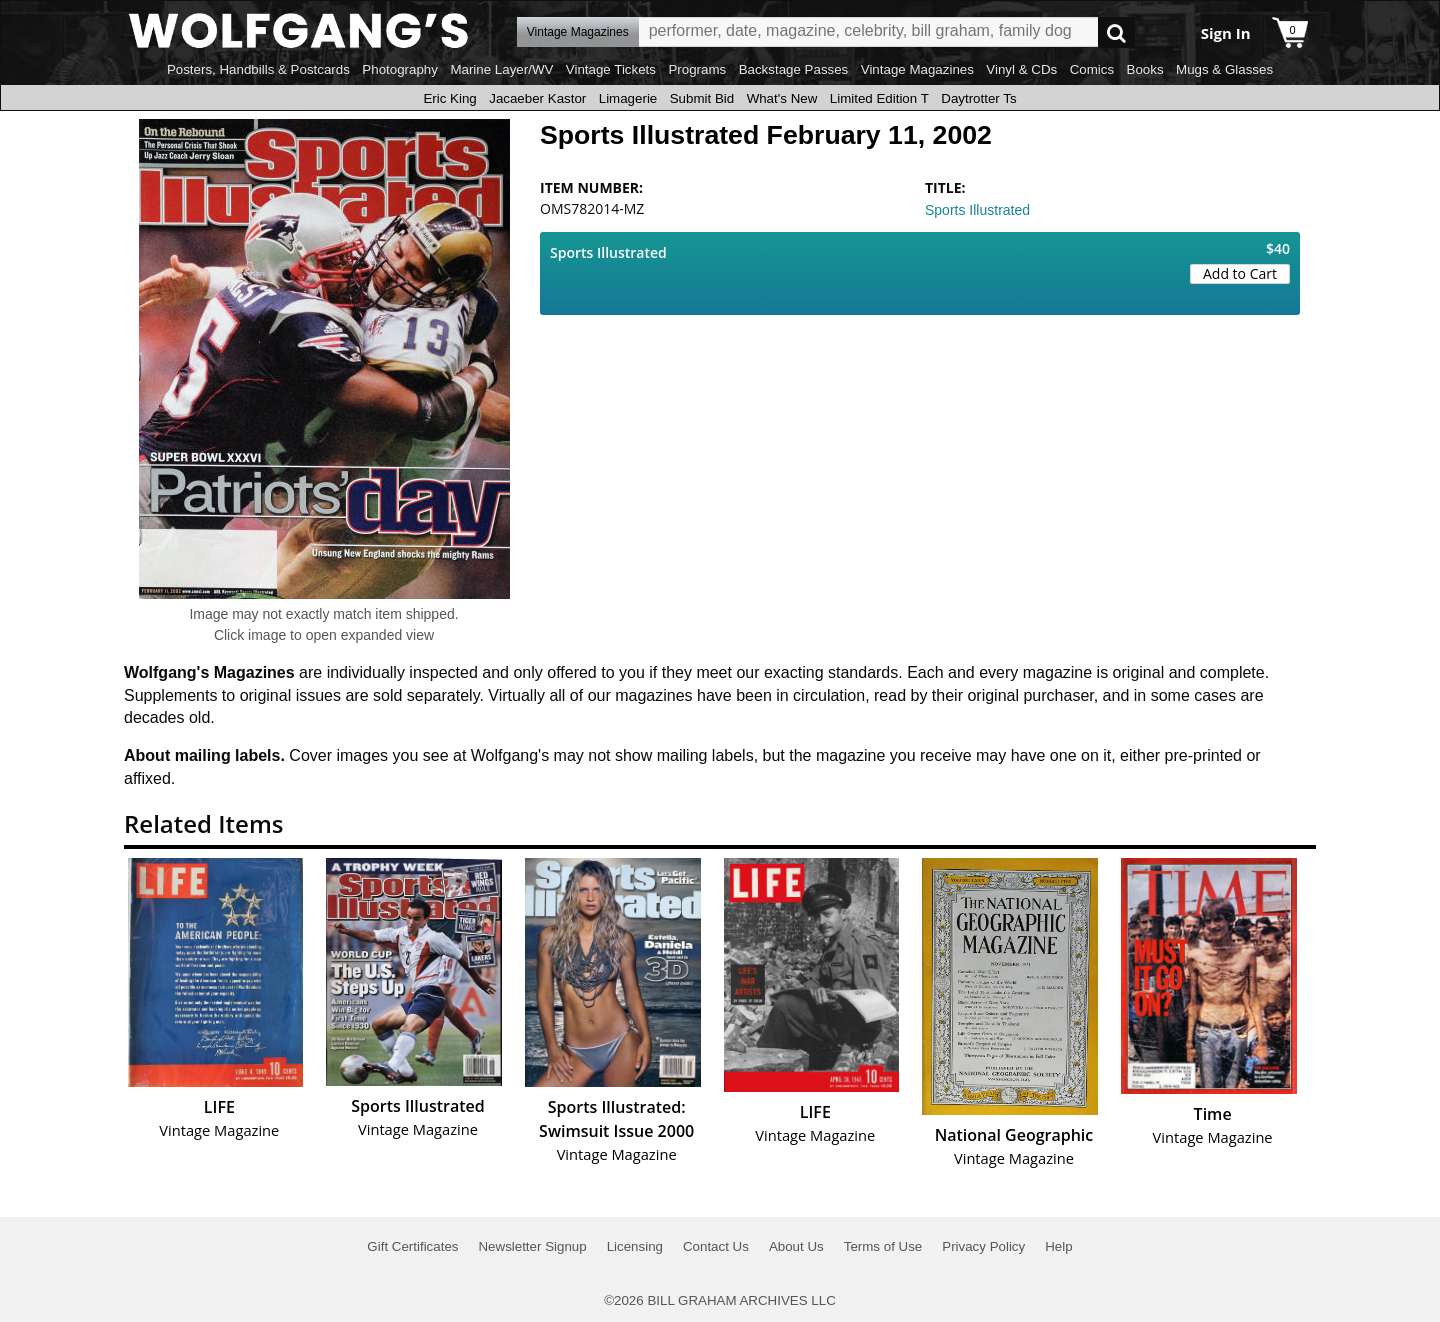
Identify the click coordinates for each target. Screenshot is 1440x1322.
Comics (1092, 69)
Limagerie (628, 98)
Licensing (635, 1246)
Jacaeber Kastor (537, 98)
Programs (697, 69)
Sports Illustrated (977, 210)
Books (1145, 69)
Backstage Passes (794, 69)
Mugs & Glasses (1224, 69)
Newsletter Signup (532, 1246)
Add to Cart (1240, 273)
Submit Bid (702, 98)
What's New (782, 98)
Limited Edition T (879, 98)
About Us (796, 1246)
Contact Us (716, 1246)
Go (1116, 32)
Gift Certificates (412, 1246)
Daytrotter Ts (978, 98)
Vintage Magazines (917, 69)
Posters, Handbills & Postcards (258, 69)
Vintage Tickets (611, 69)
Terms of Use (883, 1246)
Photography (400, 69)
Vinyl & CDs (1021, 69)
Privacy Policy (983, 1246)
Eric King (449, 98)
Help (1058, 1246)
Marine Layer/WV (501, 69)
